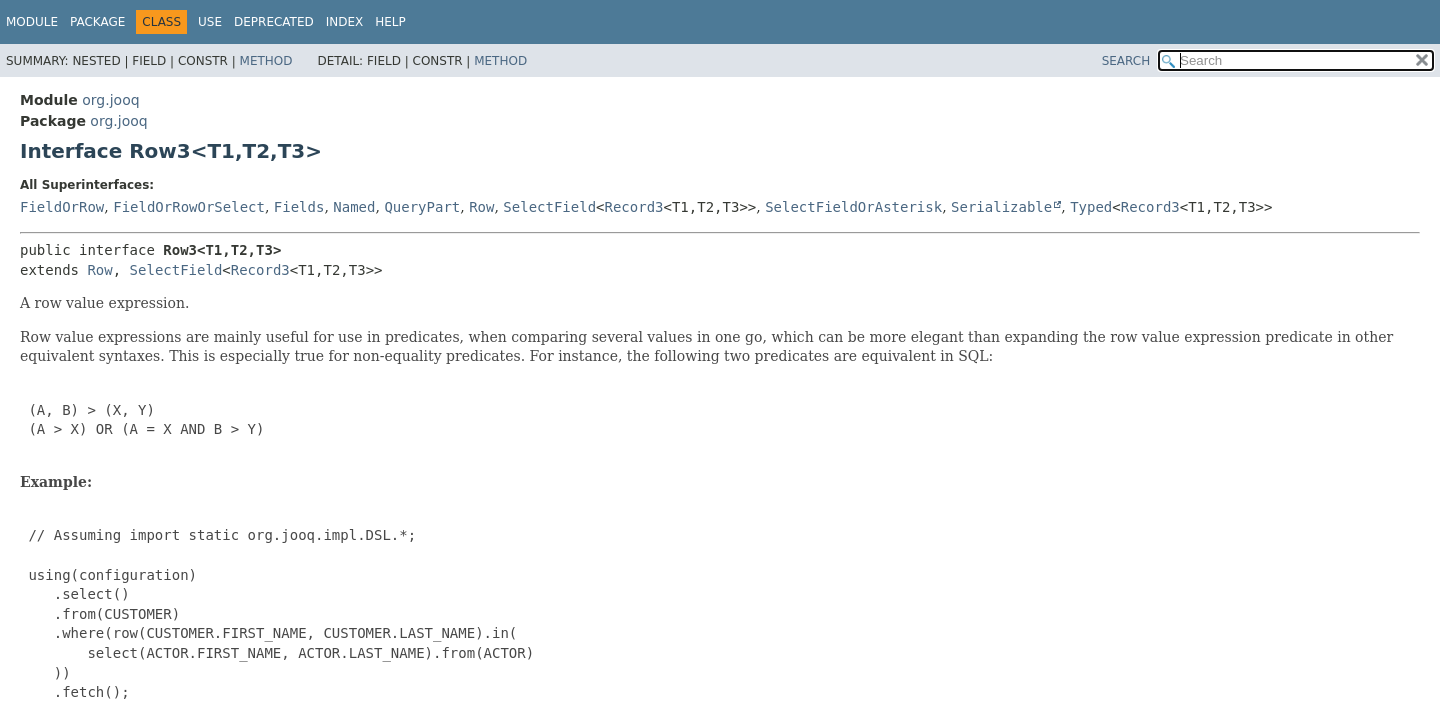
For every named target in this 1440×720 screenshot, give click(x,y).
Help (390, 22)
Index (345, 22)
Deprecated (274, 22)
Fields (299, 207)
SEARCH (1126, 61)
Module (32, 22)
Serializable (1001, 207)
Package (97, 22)
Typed (1091, 207)
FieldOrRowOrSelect (189, 207)
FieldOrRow (62, 207)
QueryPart (422, 207)
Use (210, 22)
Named (354, 207)
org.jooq (110, 100)
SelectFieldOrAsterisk (853, 207)
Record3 (634, 207)
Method (266, 61)
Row (481, 207)
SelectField (549, 207)
